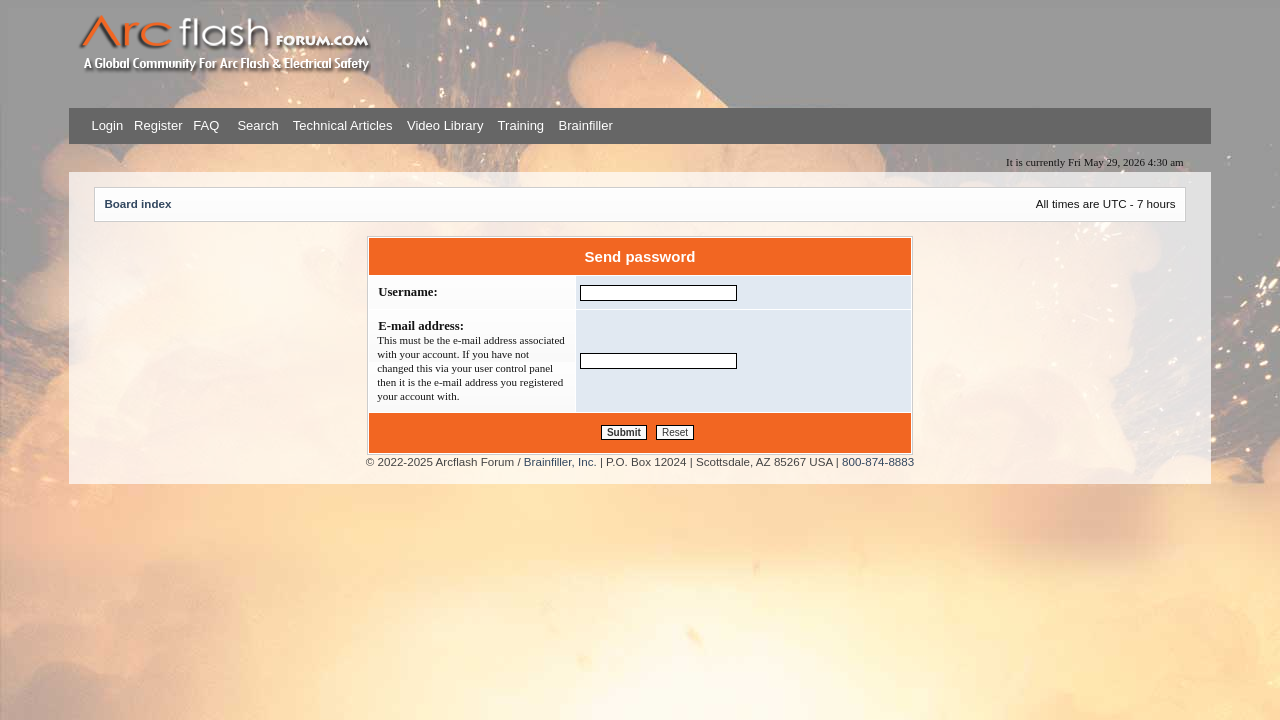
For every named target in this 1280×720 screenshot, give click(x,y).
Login (107, 125)
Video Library (445, 125)
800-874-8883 (878, 461)
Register (156, 125)
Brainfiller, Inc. (560, 461)
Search (256, 125)
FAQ (205, 125)
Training (521, 125)
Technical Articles (343, 125)
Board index (137, 203)
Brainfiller (586, 125)
